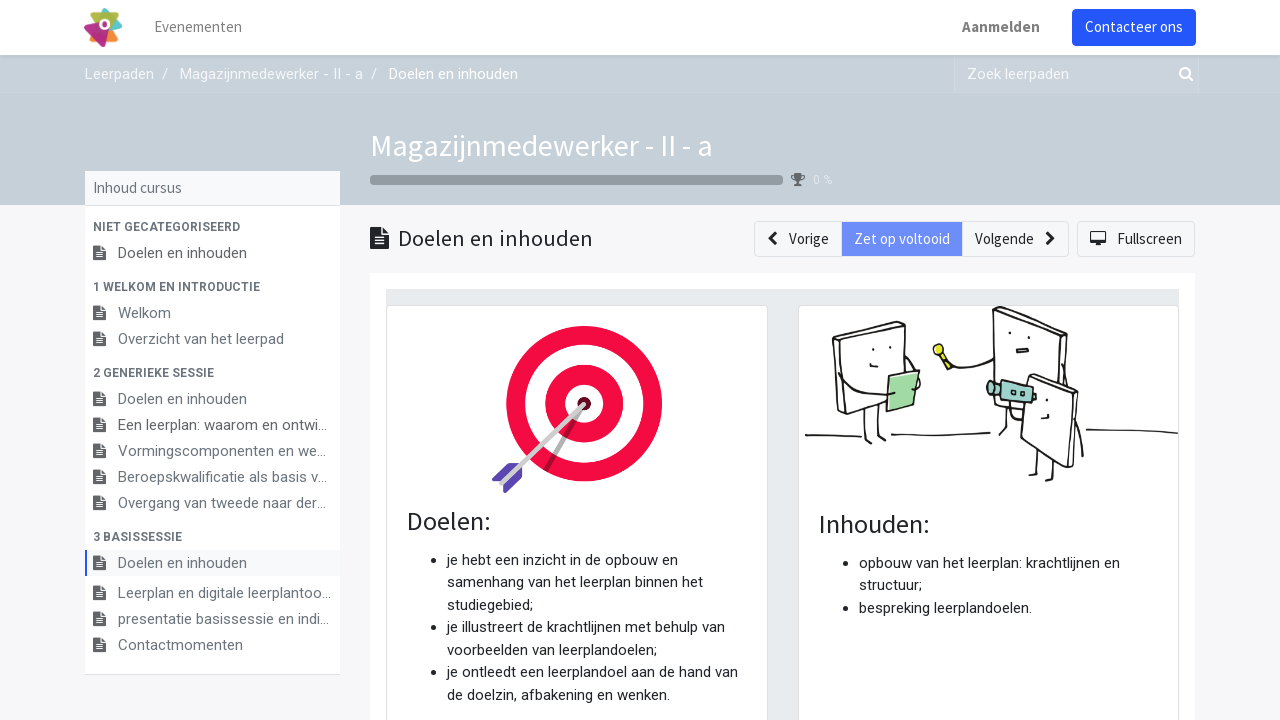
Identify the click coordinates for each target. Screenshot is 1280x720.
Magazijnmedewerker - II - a (541, 145)
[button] (212, 227)
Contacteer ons (1133, 26)
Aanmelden (1000, 26)
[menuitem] (200, 27)
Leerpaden (119, 74)
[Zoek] (1182, 74)
